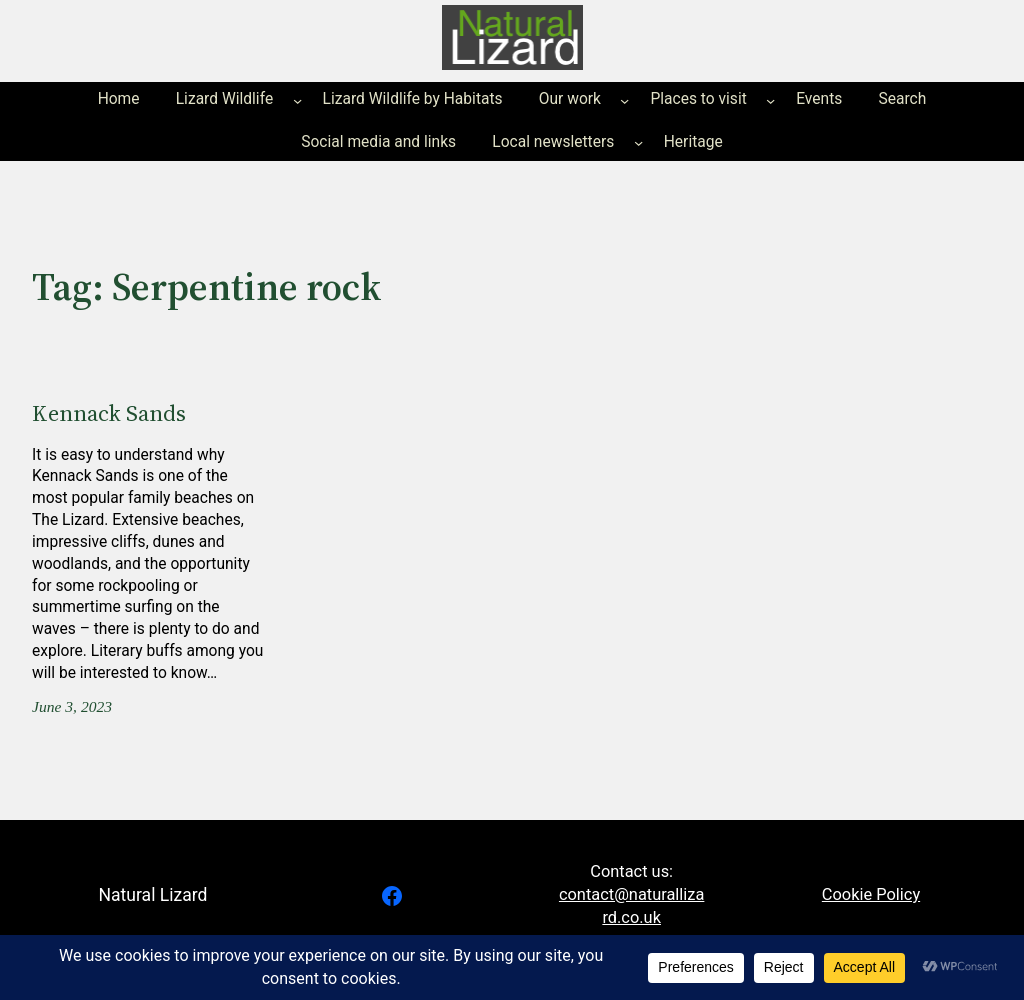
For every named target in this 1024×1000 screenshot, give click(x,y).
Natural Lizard (152, 895)
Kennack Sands (109, 413)
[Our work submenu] (624, 100)
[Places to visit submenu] (770, 100)
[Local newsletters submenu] (638, 142)
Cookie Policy (871, 894)
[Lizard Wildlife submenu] (297, 100)
